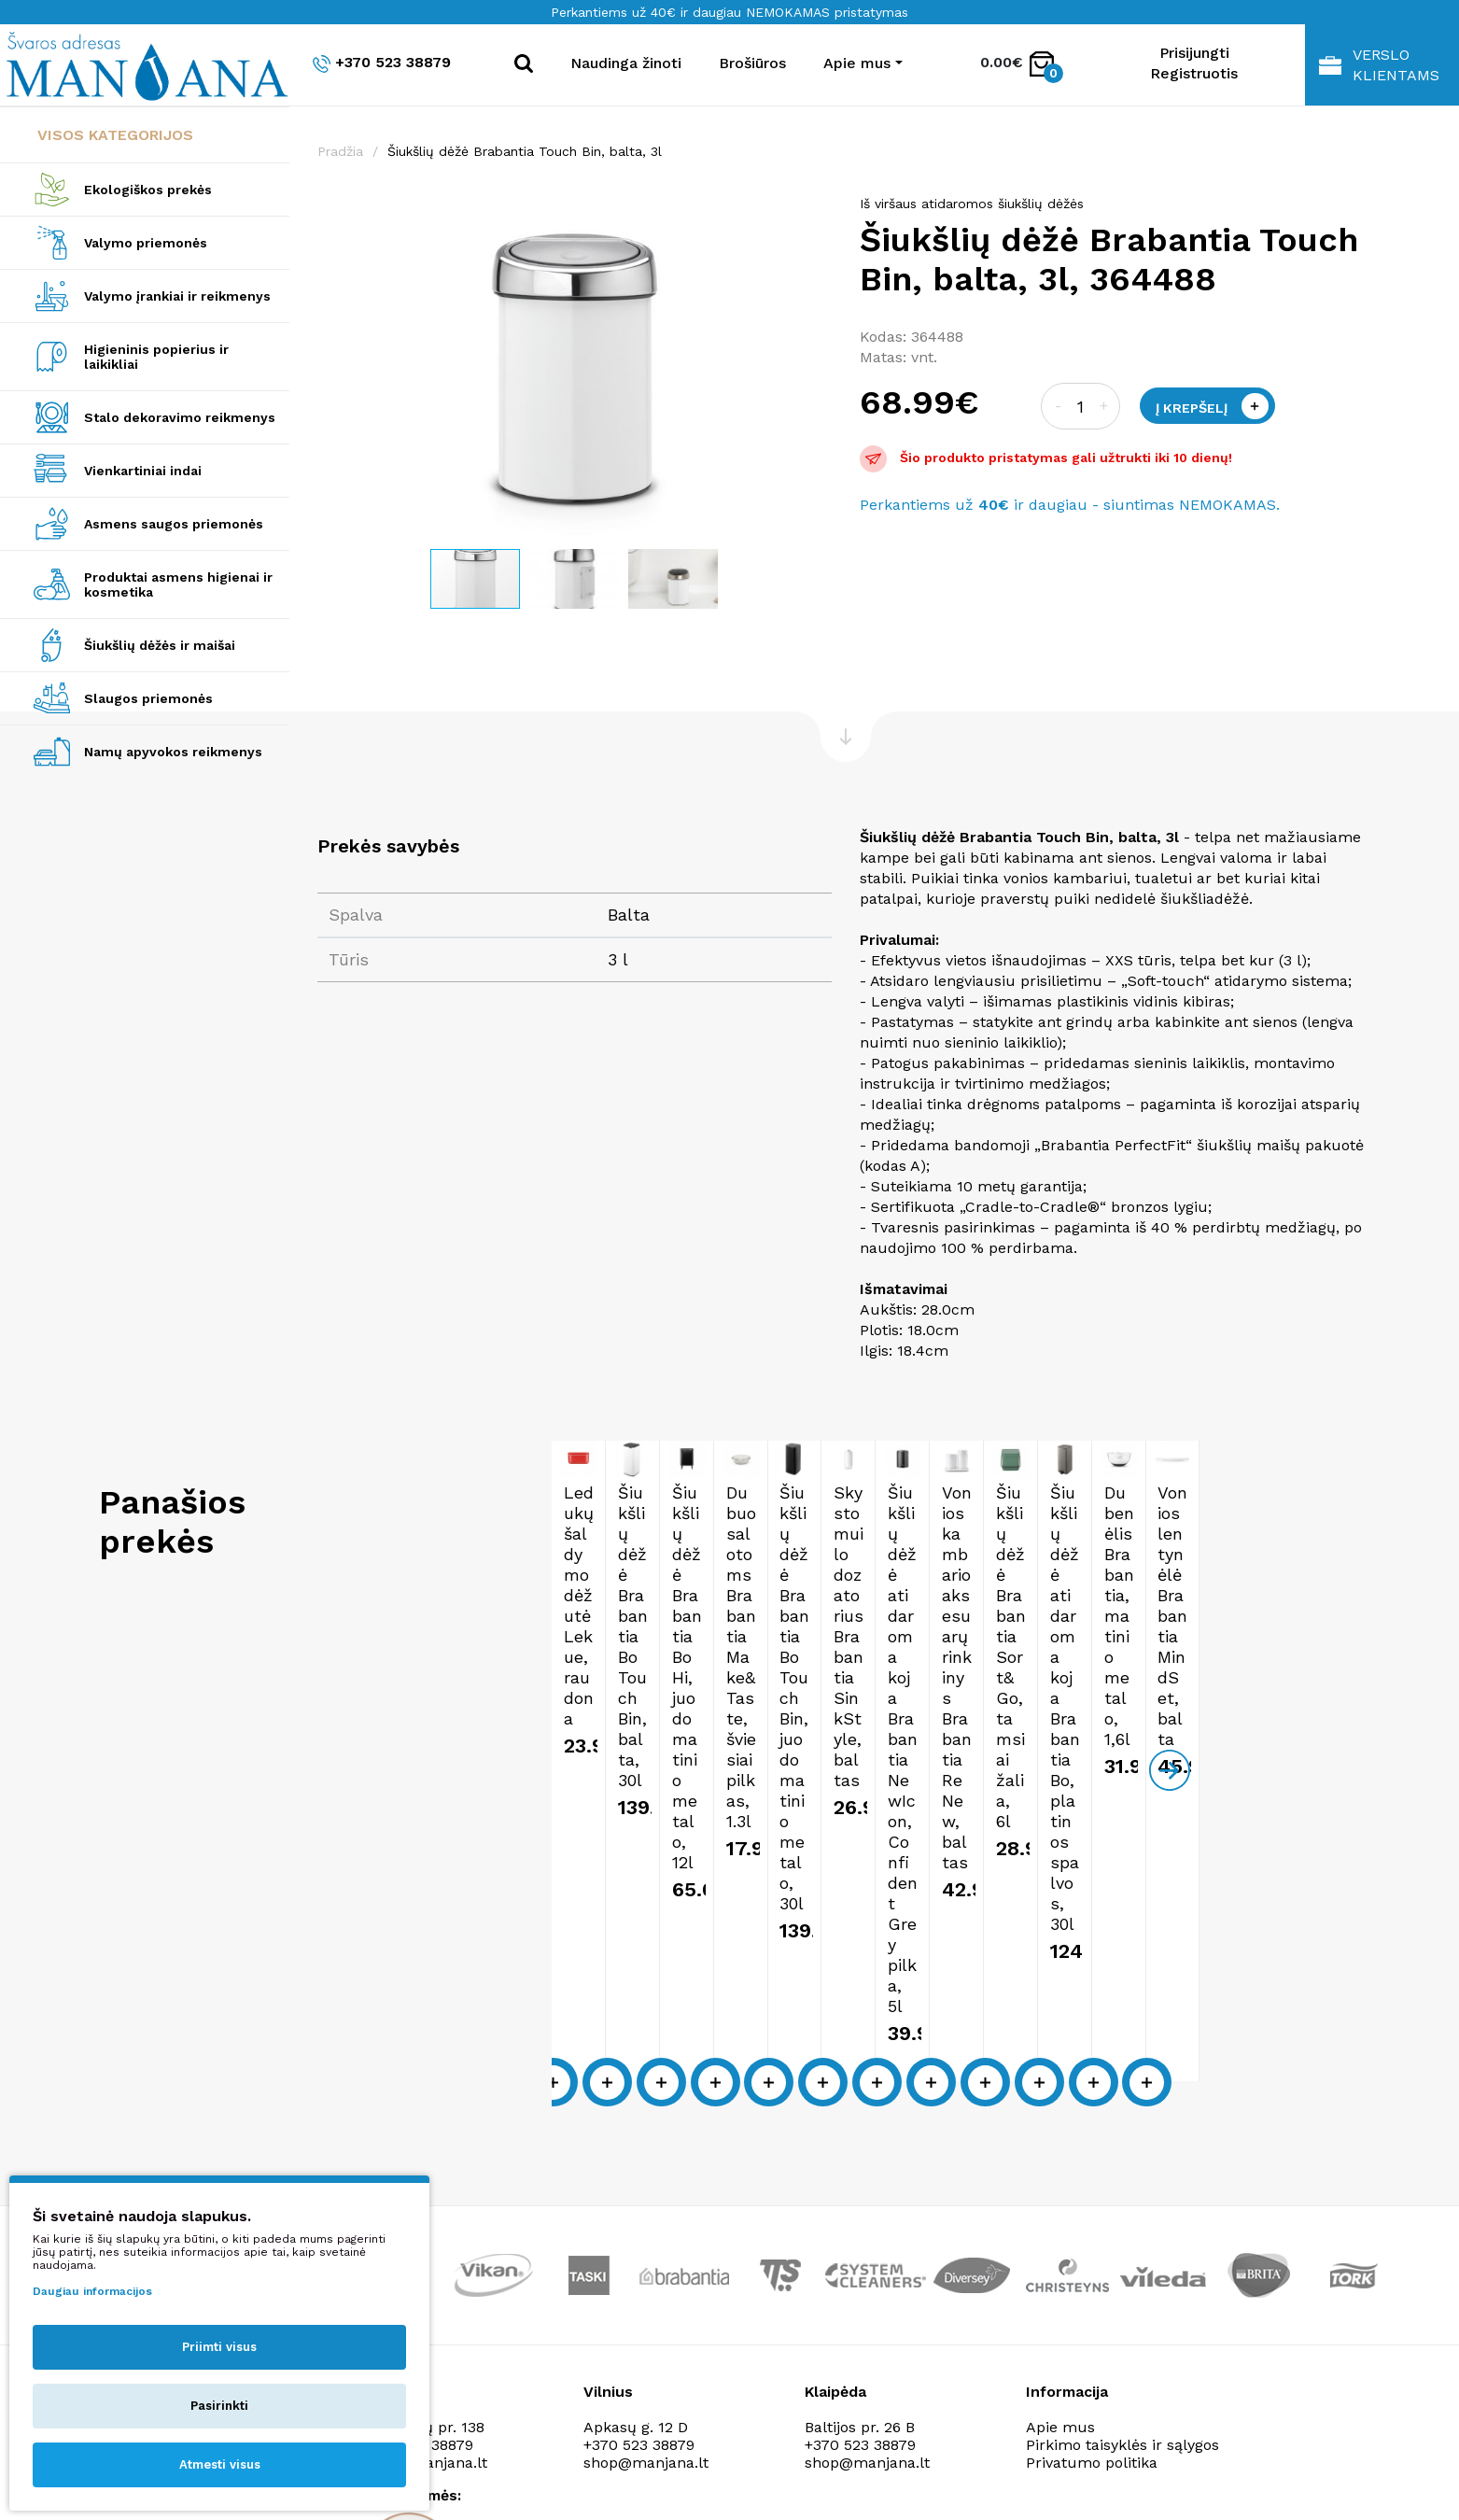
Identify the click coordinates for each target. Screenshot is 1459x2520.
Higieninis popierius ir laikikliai (156, 357)
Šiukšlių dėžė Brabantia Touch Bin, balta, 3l (524, 151)
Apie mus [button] (857, 63)
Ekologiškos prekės (148, 189)
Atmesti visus (219, 2464)
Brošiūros (752, 63)
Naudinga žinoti (625, 63)
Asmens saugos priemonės (173, 523)
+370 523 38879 (382, 63)
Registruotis (1194, 73)
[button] (815, 213)
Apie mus (1060, 2180)
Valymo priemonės (145, 242)
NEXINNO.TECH (1165, 2474)
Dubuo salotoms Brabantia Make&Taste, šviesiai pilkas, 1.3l (1280, 1718)
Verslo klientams (1379, 65)
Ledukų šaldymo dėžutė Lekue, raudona (459, 1708)
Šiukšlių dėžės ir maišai (159, 645)
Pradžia (340, 151)
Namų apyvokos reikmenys (173, 751)
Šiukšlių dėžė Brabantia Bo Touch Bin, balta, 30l (740, 1708)
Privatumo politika (1091, 2216)
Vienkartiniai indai (143, 470)
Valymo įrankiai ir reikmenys (177, 296)
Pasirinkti (219, 2406)
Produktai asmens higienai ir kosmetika (178, 584)
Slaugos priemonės (148, 698)
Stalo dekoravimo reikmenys (179, 417)
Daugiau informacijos (92, 2291)
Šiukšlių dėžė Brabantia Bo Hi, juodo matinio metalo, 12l (1009, 1718)
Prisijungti (1194, 53)
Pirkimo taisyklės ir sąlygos (1122, 2198)
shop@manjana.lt (645, 2216)
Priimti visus (219, 2347)
